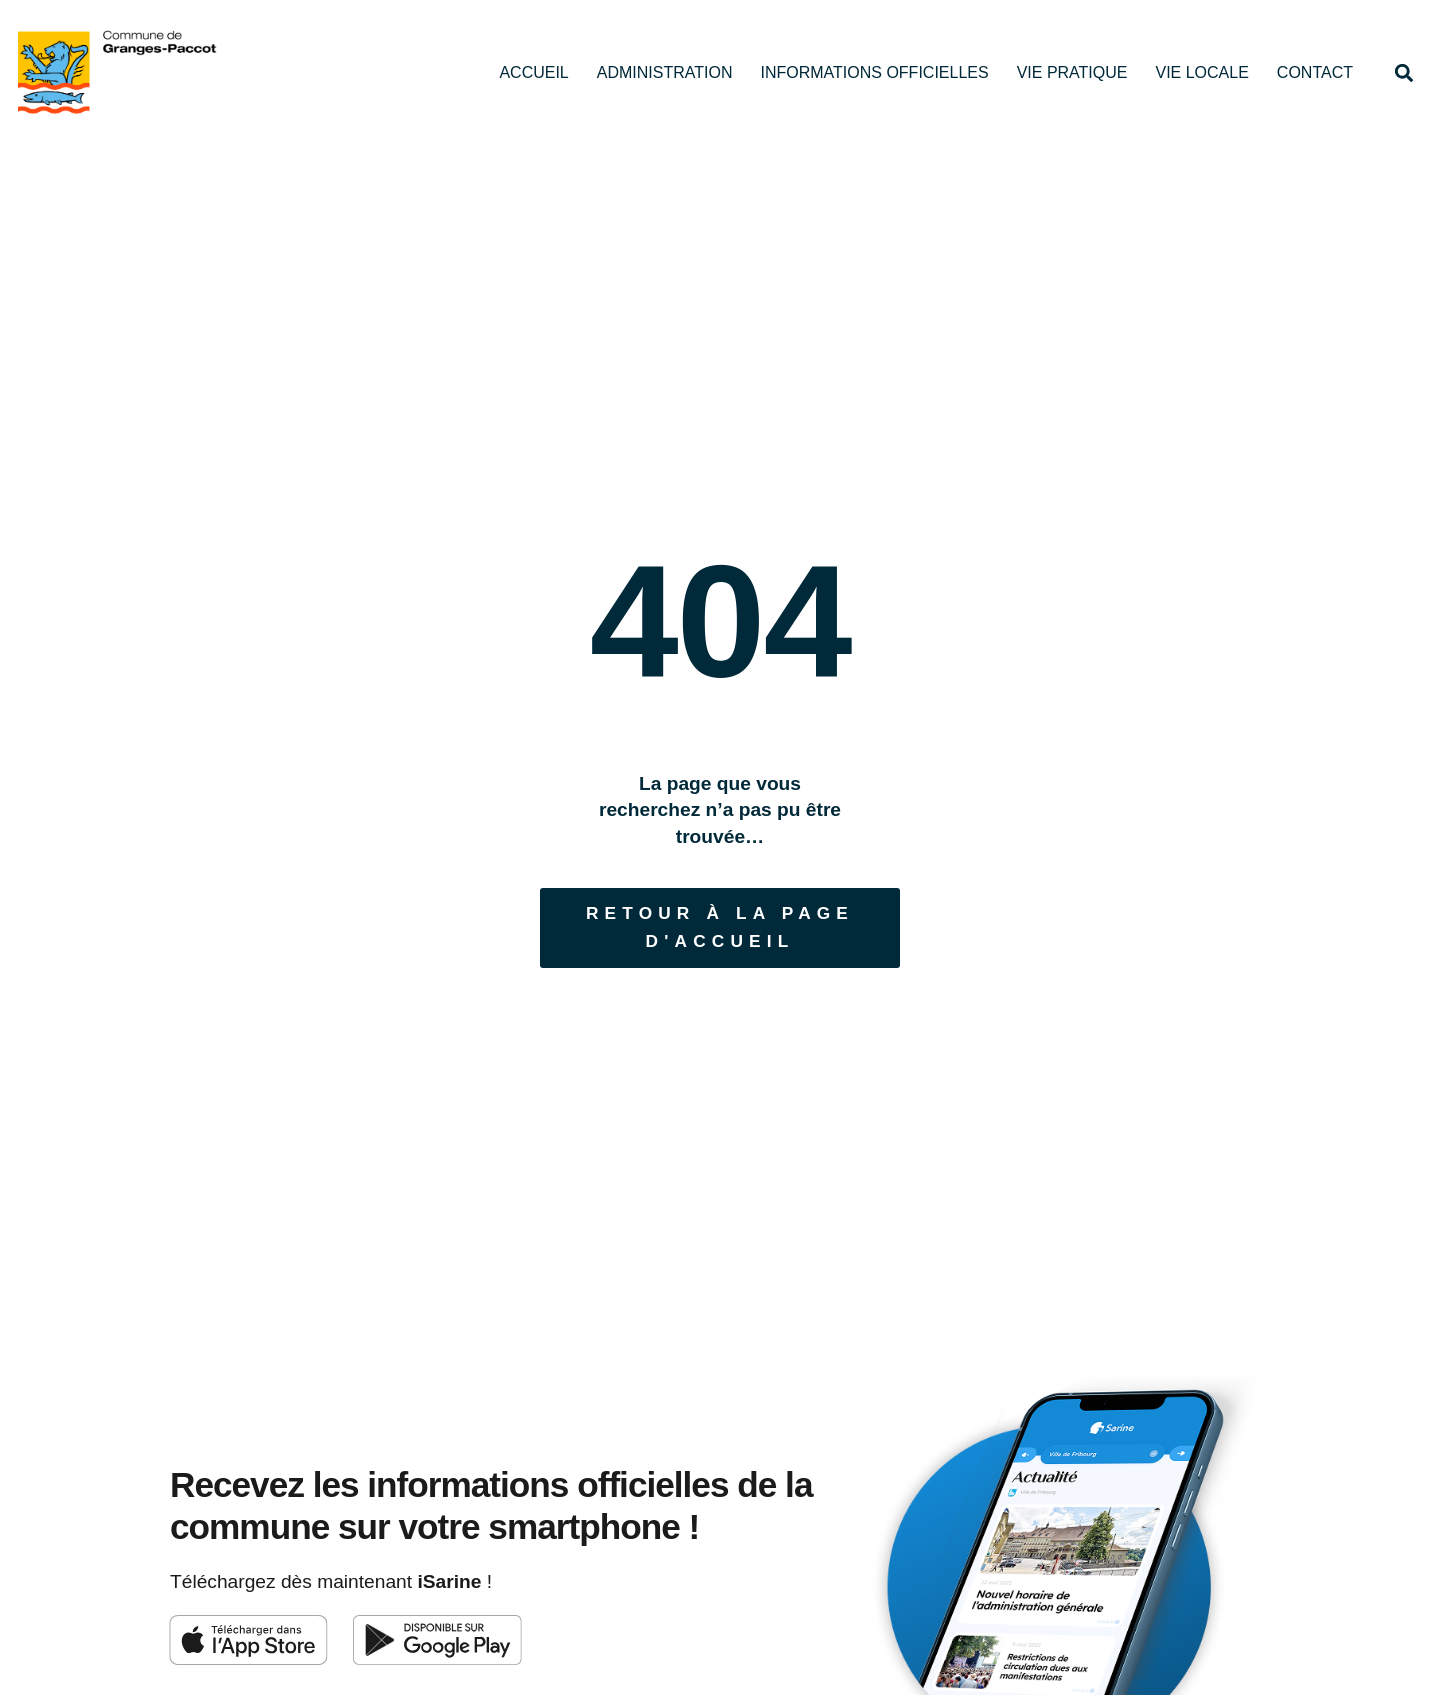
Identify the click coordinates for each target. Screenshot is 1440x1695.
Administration (665, 72)
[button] (1403, 72)
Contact (1315, 72)
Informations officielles (874, 72)
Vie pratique (1072, 72)
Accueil (533, 72)
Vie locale (1201, 72)
